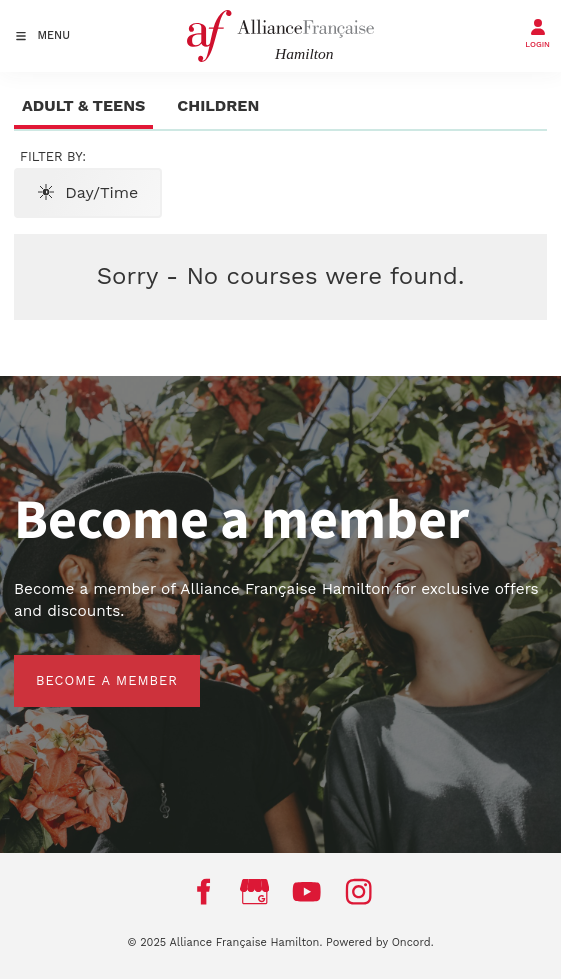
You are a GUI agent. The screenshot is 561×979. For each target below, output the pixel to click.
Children (218, 105)
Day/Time (88, 192)
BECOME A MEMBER (85, 665)
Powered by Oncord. (379, 942)
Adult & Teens (83, 105)
